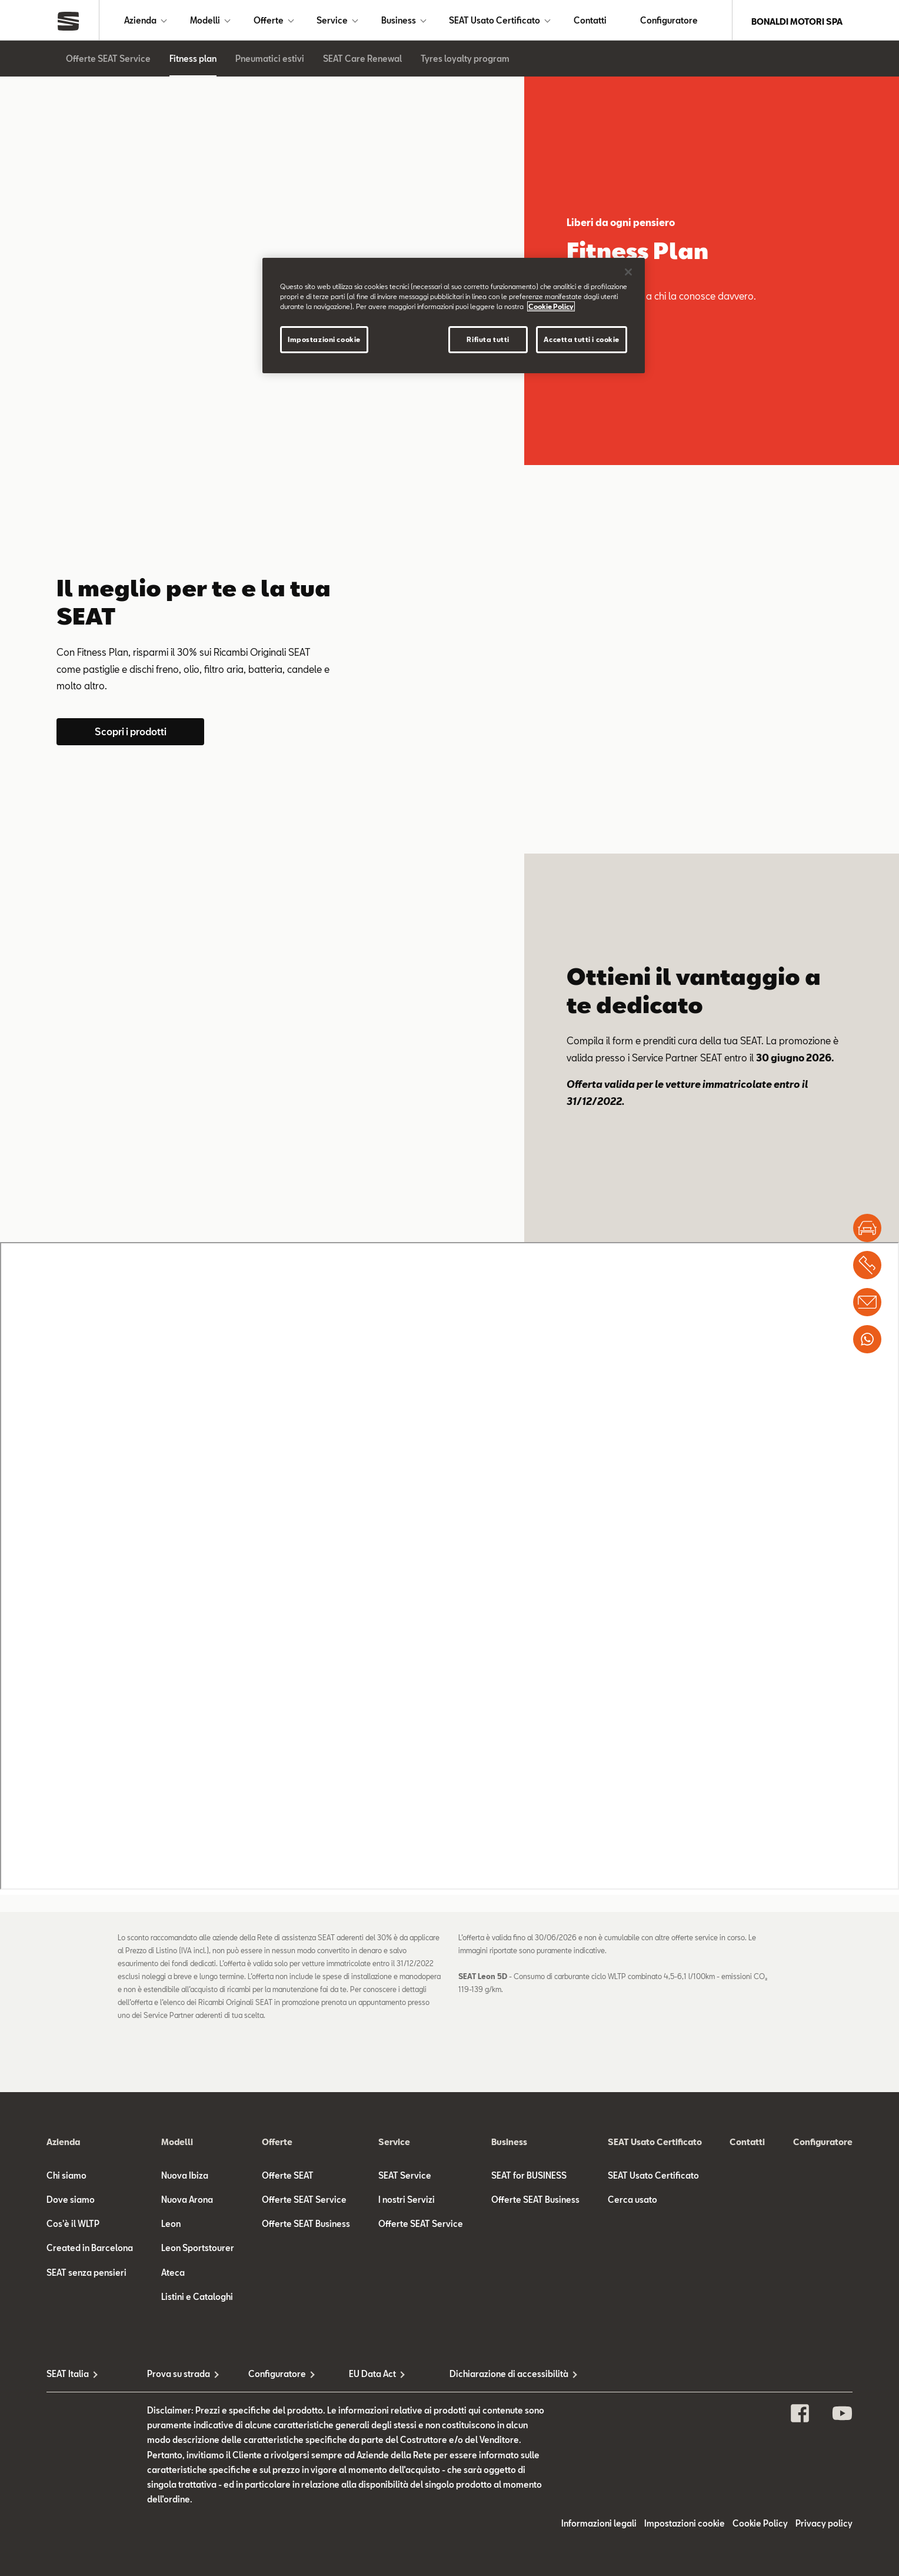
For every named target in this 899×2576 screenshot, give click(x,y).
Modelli (205, 21)
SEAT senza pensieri (86, 2275)
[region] (453, 315)
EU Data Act (372, 2376)
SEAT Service (404, 2178)
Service (332, 21)
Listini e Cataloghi (197, 2299)
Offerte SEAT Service (108, 61)
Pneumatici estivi (269, 61)
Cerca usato (632, 2202)
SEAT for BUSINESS (529, 2178)
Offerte (269, 21)
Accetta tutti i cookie (582, 339)
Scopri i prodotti (131, 733)
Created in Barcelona (89, 2250)
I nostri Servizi (406, 2202)
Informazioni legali (599, 2526)
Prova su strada (178, 2376)
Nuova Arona (187, 2202)
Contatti (590, 21)
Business (398, 21)
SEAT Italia (67, 2376)
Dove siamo (70, 2202)
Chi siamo (66, 2178)
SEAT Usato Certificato (494, 21)
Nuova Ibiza (184, 2178)
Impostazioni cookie (684, 2526)
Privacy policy (824, 2526)
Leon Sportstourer (197, 2250)
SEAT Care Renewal (362, 61)
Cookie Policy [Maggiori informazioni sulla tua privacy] (551, 306)
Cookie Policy (760, 2526)
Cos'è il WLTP (72, 2226)
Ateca (173, 2275)
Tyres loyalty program (465, 61)
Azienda (140, 21)
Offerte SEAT (288, 2178)
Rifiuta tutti (488, 339)
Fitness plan (193, 61)
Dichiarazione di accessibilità (500, 2376)
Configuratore (669, 21)
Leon (171, 2226)
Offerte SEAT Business (306, 2226)
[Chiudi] (628, 272)
